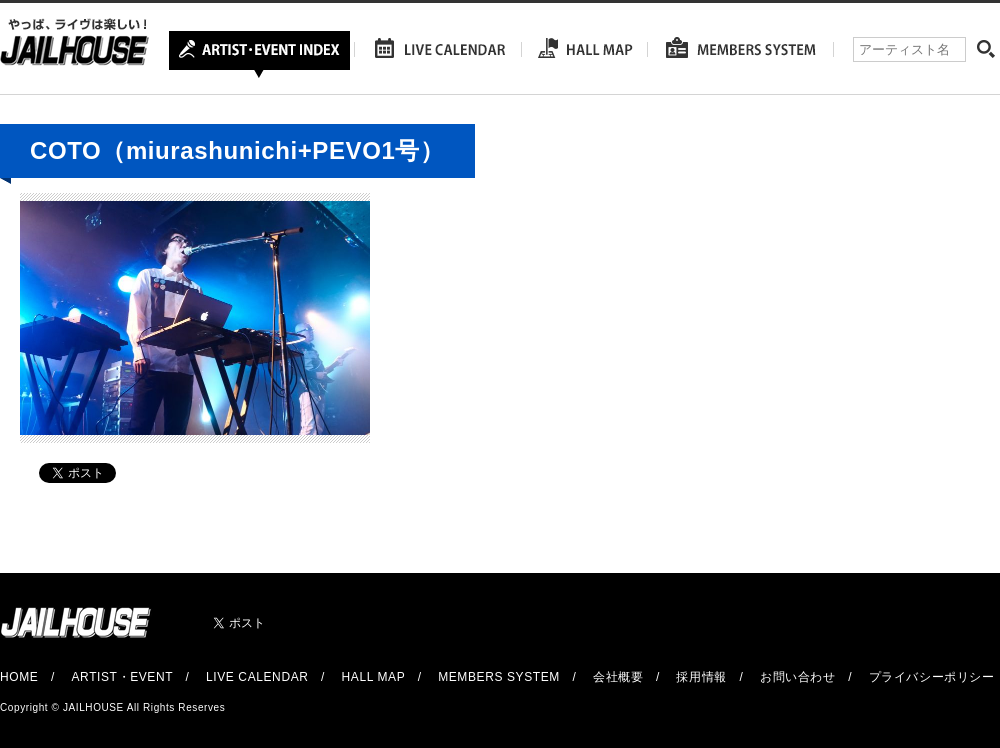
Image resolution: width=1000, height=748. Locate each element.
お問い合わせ (798, 677)
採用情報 (701, 677)
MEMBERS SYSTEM (499, 677)
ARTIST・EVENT (121, 677)
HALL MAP (374, 677)
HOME (19, 677)
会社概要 (618, 677)
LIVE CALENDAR (257, 677)
